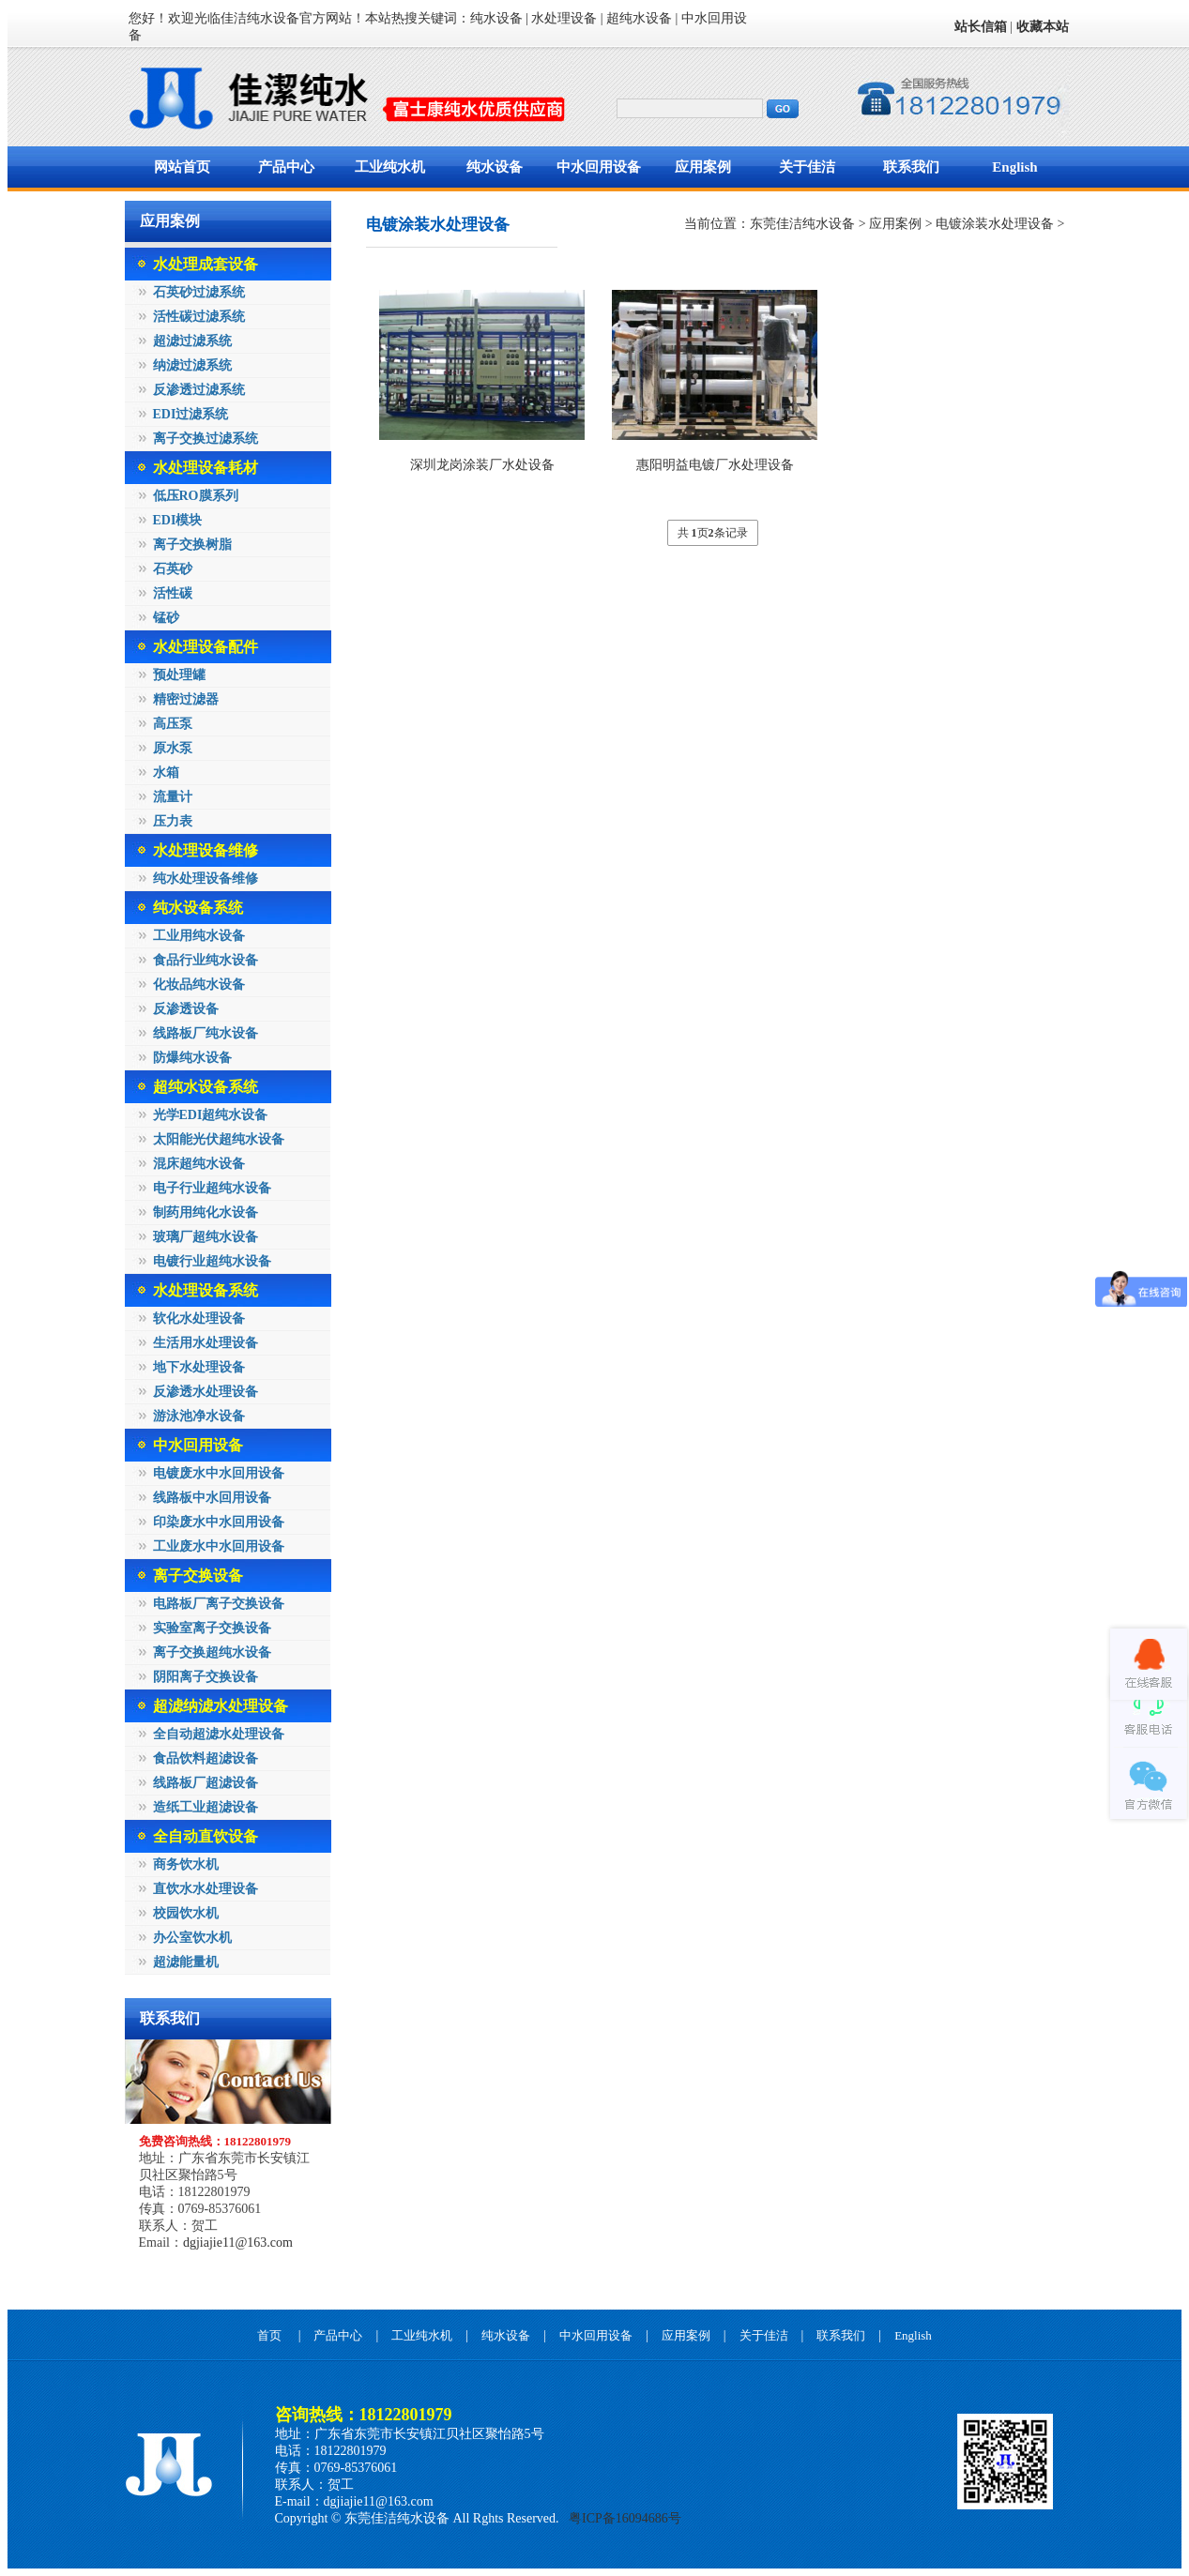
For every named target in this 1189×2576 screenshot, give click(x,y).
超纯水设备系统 (205, 1087)
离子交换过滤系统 (205, 439)
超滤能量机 (186, 1962)
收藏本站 (1042, 27)
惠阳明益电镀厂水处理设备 (715, 465)
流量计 (172, 797)
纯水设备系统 (198, 908)
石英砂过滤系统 (199, 292)
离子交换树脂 (192, 545)
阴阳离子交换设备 (205, 1677)
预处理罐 (179, 675)
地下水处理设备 (199, 1367)
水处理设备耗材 (205, 468)
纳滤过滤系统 (192, 365)
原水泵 (172, 748)
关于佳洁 (807, 166)
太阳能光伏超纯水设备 (218, 1139)
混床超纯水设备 (199, 1164)
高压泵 (172, 724)
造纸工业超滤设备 (205, 1807)
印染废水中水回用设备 (218, 1522)
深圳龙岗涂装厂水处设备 (482, 465)
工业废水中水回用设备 (218, 1546)
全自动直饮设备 (205, 1836)
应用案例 (703, 166)
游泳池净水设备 (199, 1416)
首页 (269, 2335)
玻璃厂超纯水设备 (205, 1237)
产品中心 (286, 166)
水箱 (166, 772)
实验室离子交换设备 (212, 1628)
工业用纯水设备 (199, 936)
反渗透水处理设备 (205, 1392)
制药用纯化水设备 (205, 1212)
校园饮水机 (186, 1913)
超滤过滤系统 (192, 341)
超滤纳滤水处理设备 (220, 1706)
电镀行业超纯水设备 (212, 1261)
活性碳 (172, 593)
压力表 (172, 821)
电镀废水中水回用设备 (218, 1473)
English (1014, 166)
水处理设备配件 (205, 647)
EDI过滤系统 (191, 414)
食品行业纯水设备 (205, 960)
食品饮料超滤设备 (205, 1758)
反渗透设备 (186, 1009)
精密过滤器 (186, 699)
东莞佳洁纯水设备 (802, 224)
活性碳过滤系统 (199, 317)
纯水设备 (494, 166)
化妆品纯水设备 (199, 984)
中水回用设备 (598, 166)
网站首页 (182, 166)
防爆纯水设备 (192, 1058)
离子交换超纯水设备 (212, 1652)
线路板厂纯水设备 (205, 1033)
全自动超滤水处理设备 (218, 1734)
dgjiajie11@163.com (238, 2242)
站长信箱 (980, 27)
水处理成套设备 (205, 264)
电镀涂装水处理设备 (995, 224)
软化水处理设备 (199, 1318)
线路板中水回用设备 (212, 1498)
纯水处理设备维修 (205, 878)
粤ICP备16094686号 (623, 2518)
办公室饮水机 (192, 1938)
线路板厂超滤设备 (205, 1783)
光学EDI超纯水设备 (210, 1115)
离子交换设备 (198, 1575)
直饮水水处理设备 (205, 1889)
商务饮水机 (186, 1864)
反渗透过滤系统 (199, 390)
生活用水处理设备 (205, 1343)
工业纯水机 (390, 166)
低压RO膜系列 (195, 496)
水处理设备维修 (205, 850)
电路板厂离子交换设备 (218, 1604)
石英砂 (172, 569)
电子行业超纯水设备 (212, 1188)
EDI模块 (178, 520)
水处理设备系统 (205, 1290)
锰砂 (166, 618)
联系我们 (911, 166)
